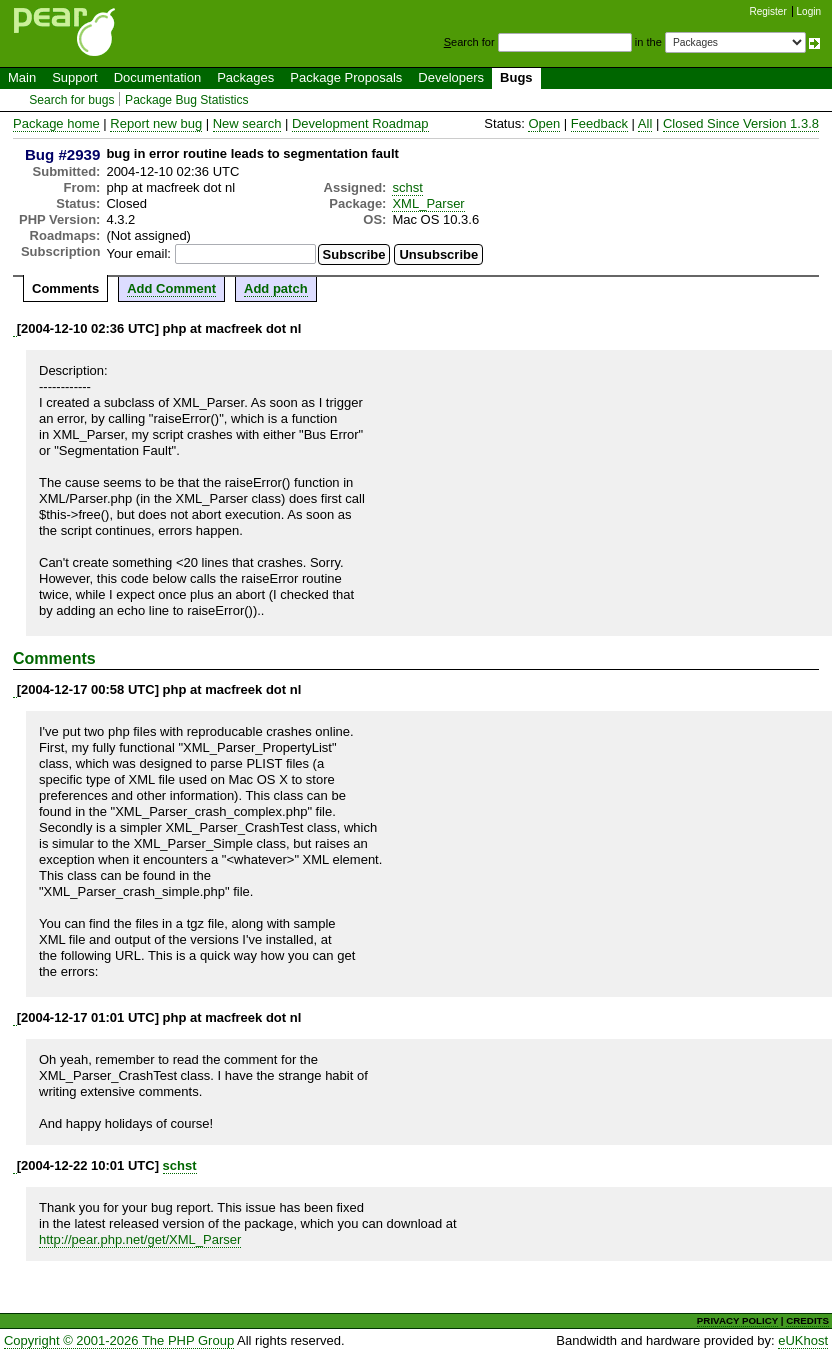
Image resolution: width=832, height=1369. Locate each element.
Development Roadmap (360, 123)
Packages (245, 77)
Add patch (276, 288)
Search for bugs (71, 100)
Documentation (157, 77)
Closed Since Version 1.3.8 (741, 123)
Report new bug (156, 123)
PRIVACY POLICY (737, 1320)
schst (407, 187)
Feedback (599, 123)
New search (247, 123)
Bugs (516, 77)
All (645, 123)
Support (75, 77)
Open (544, 123)
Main (22, 77)
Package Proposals (346, 77)
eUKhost (803, 1340)
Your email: (138, 253)
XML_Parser (428, 203)
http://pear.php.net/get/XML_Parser (140, 1239)
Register (768, 11)
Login (809, 11)
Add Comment (171, 288)
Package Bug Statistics (187, 100)
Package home (56, 123)
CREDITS (807, 1320)
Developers (451, 77)
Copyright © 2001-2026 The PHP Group (119, 1340)
